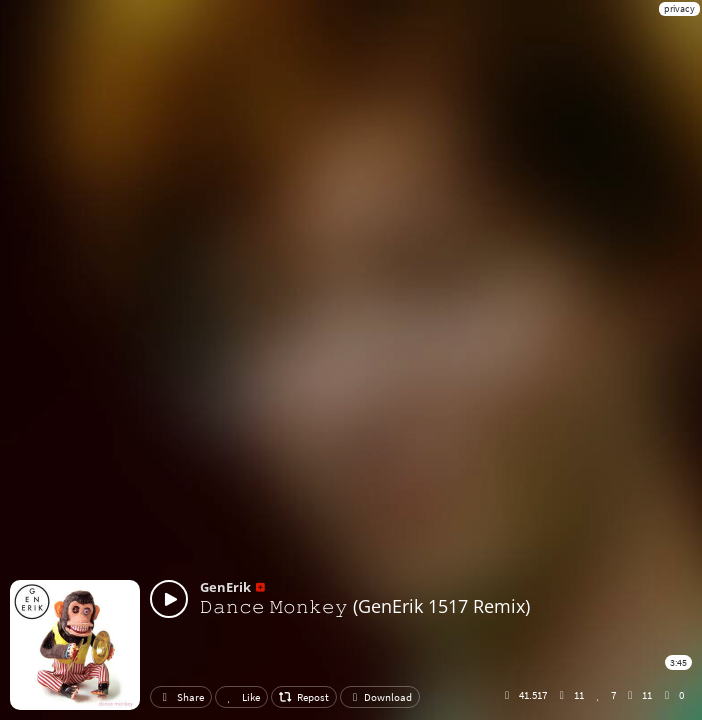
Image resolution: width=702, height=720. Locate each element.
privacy (679, 8)
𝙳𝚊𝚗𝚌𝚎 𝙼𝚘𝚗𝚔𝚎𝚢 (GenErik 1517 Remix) (365, 606)
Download (380, 697)
